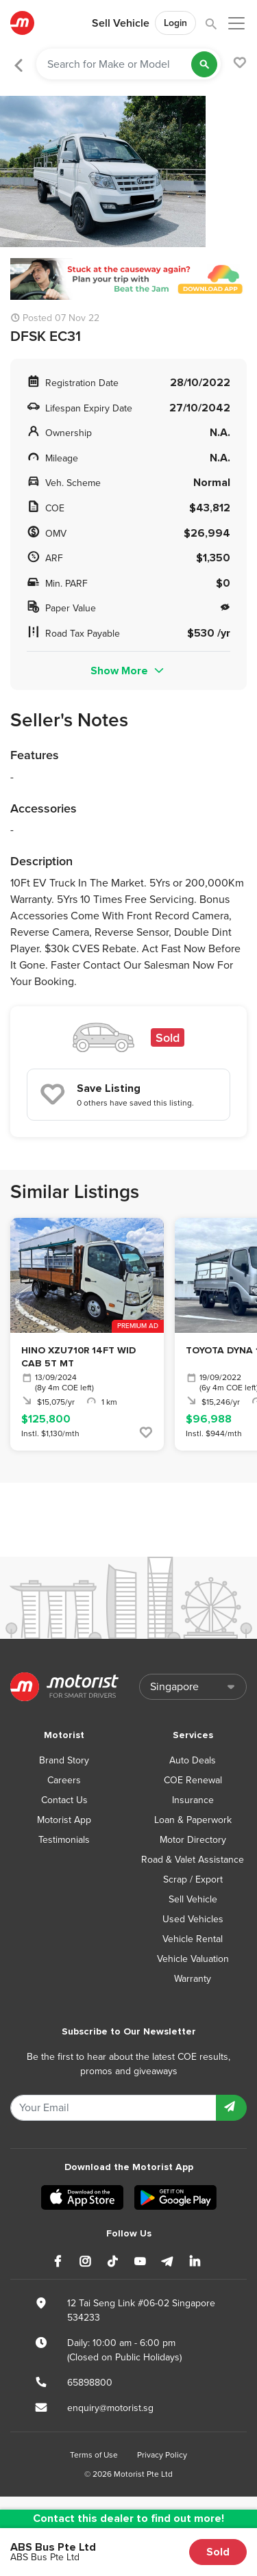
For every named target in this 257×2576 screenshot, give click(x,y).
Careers (64, 1780)
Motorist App (64, 1820)
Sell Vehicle (120, 23)
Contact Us (64, 1800)
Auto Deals (192, 1760)
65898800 (89, 2382)
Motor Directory (193, 1840)
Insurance (193, 1800)
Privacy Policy (162, 2455)
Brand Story (64, 1760)
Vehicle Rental (192, 1939)
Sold (218, 2552)
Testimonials (64, 1840)
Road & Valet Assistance (192, 1859)
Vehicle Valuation (193, 1959)
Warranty (192, 1979)
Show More (128, 671)
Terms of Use (94, 2455)
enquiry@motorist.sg (110, 2408)
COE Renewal (193, 1780)
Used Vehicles (192, 1919)
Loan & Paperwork (193, 1820)
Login (175, 23)
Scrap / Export (193, 1879)
